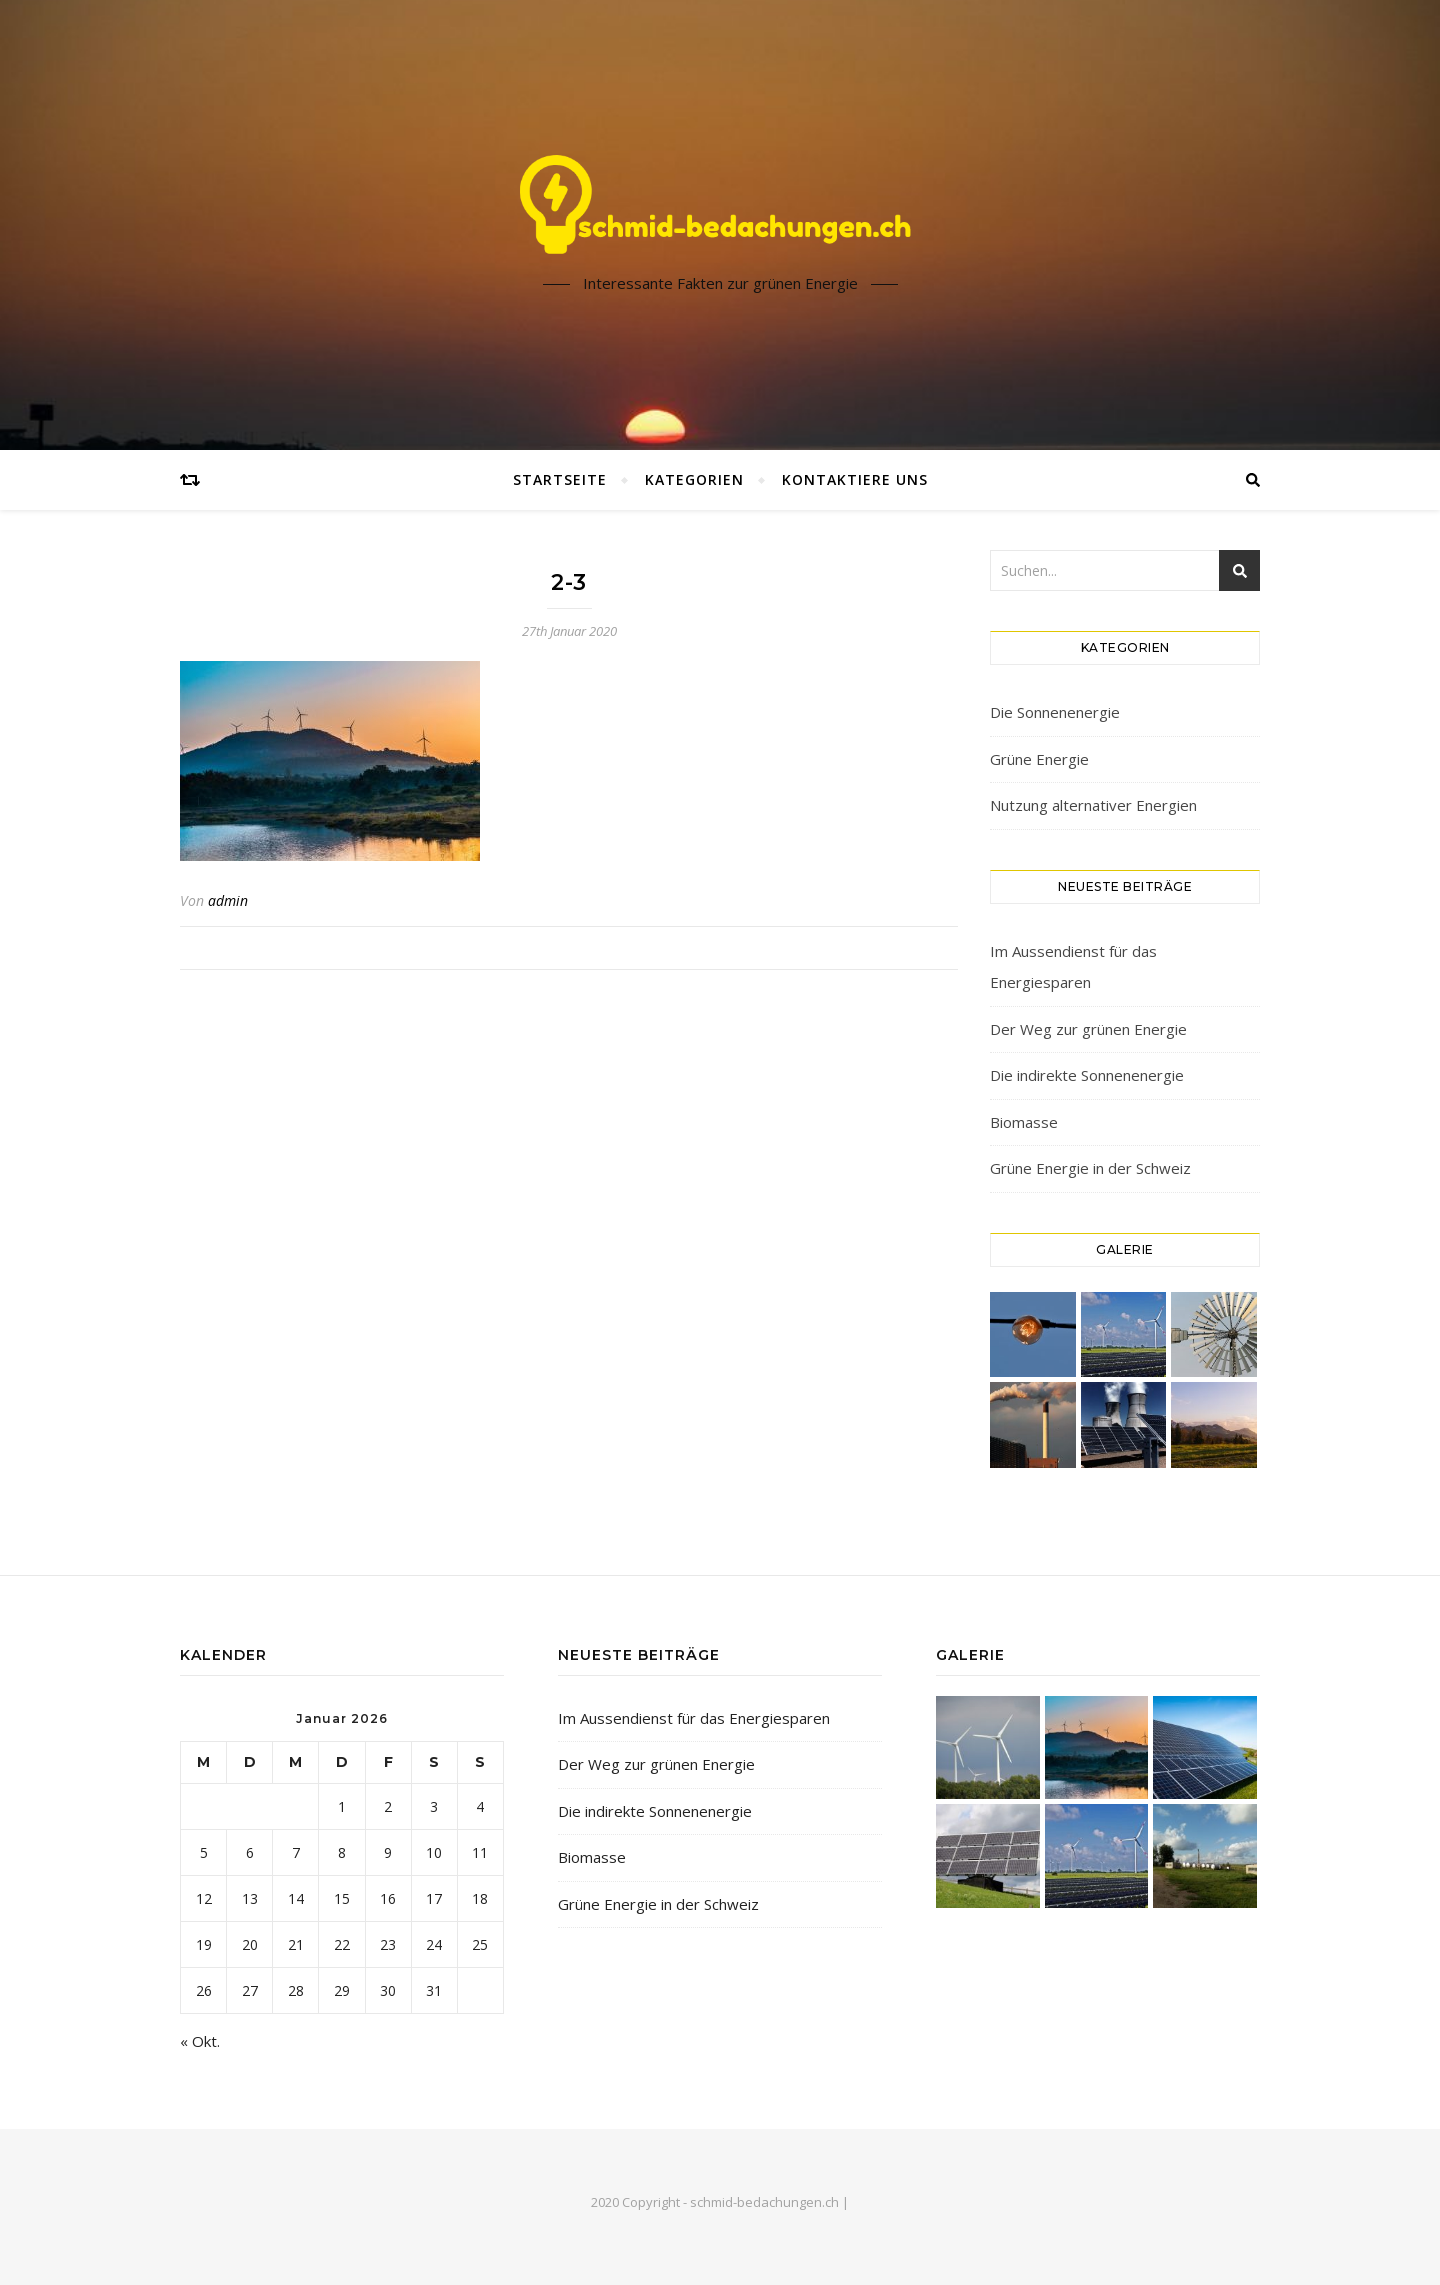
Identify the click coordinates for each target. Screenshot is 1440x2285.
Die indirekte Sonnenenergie (1087, 1075)
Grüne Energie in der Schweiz (1090, 1168)
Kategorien (694, 479)
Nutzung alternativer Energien (1093, 805)
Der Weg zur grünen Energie (1088, 1029)
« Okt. (200, 2041)
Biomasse (1024, 1122)
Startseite (560, 479)
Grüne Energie (1039, 759)
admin (228, 900)
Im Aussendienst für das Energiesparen (694, 1718)
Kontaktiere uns (855, 479)
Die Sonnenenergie (1055, 712)
